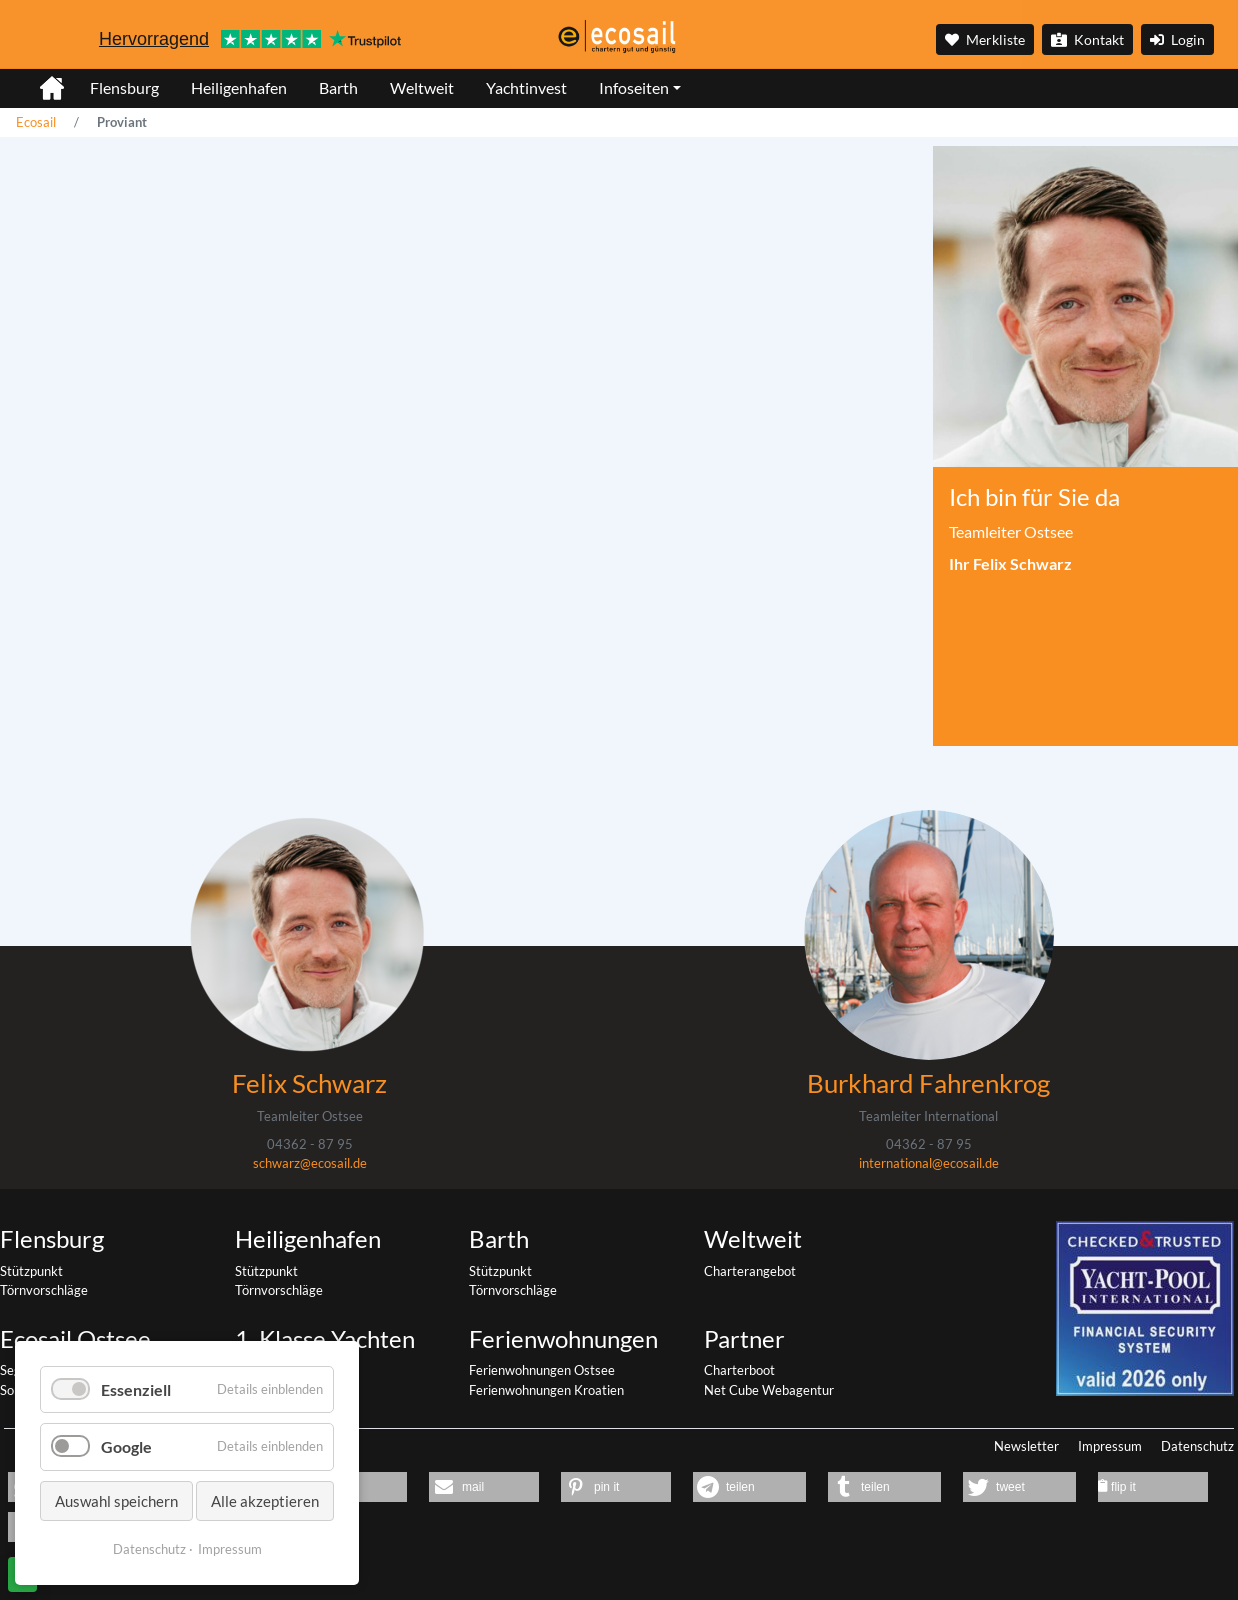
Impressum (1110, 1446)
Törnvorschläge (44, 1290)
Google (126, 1446)
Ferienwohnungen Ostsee (542, 1370)
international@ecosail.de (929, 1163)
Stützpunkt (31, 1271)
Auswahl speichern (116, 1501)
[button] (484, 1487)
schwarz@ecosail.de (310, 1163)
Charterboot (739, 1370)
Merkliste (985, 39)
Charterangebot (750, 1271)
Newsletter (1026, 1446)
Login (1177, 39)
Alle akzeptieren (265, 1501)
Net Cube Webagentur (769, 1390)
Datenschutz (1197, 1446)
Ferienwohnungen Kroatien (546, 1390)
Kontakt (1087, 39)
